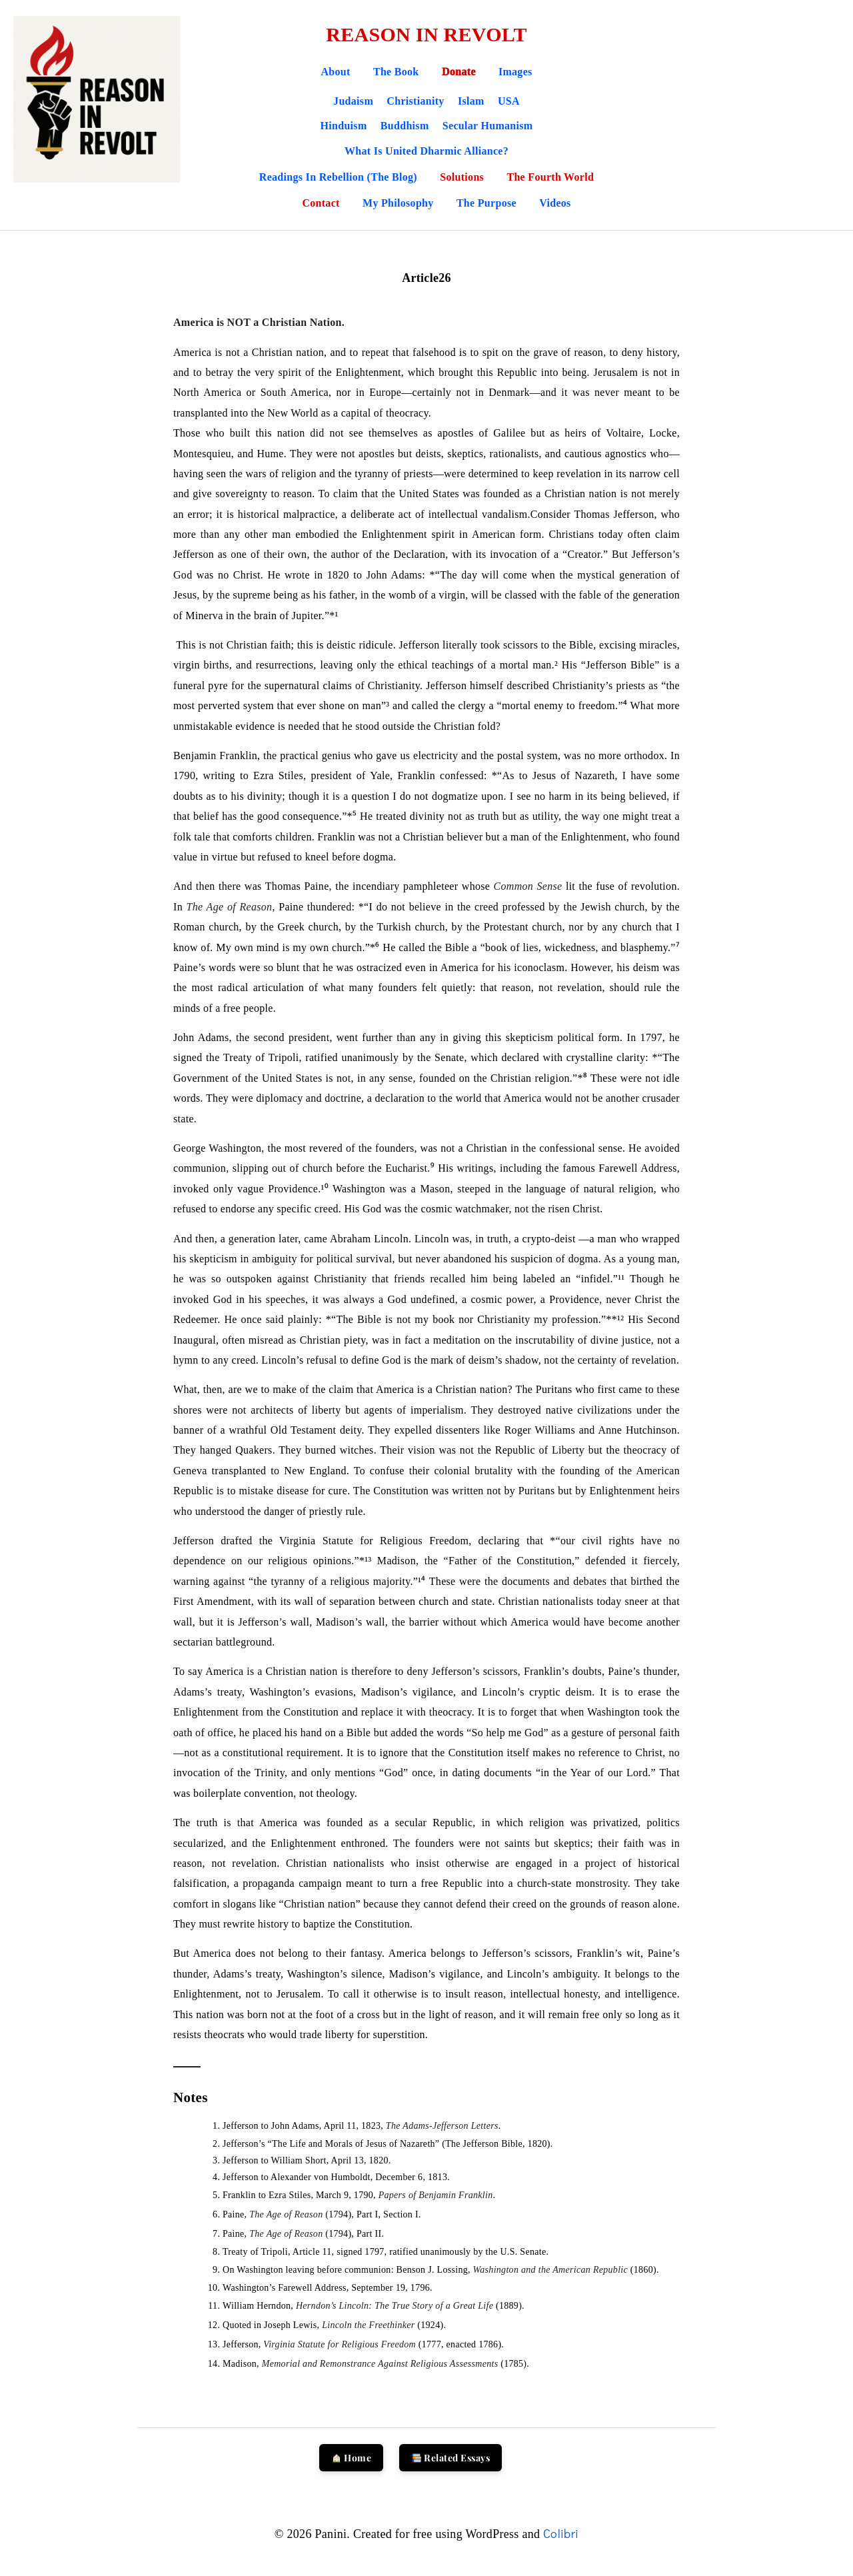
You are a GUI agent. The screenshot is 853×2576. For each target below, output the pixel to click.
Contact (322, 203)
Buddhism (405, 125)
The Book (396, 71)
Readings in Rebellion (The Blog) (340, 177)
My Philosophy (399, 203)
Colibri (560, 2533)
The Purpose (487, 203)
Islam (471, 101)
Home (351, 2457)
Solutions (463, 177)
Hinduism (344, 125)
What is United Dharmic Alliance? (426, 151)
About (335, 71)
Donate (459, 71)
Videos (554, 203)
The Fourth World (550, 177)
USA (509, 101)
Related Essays (451, 2457)
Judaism (353, 101)
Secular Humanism (487, 125)
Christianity (415, 101)
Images (515, 71)
